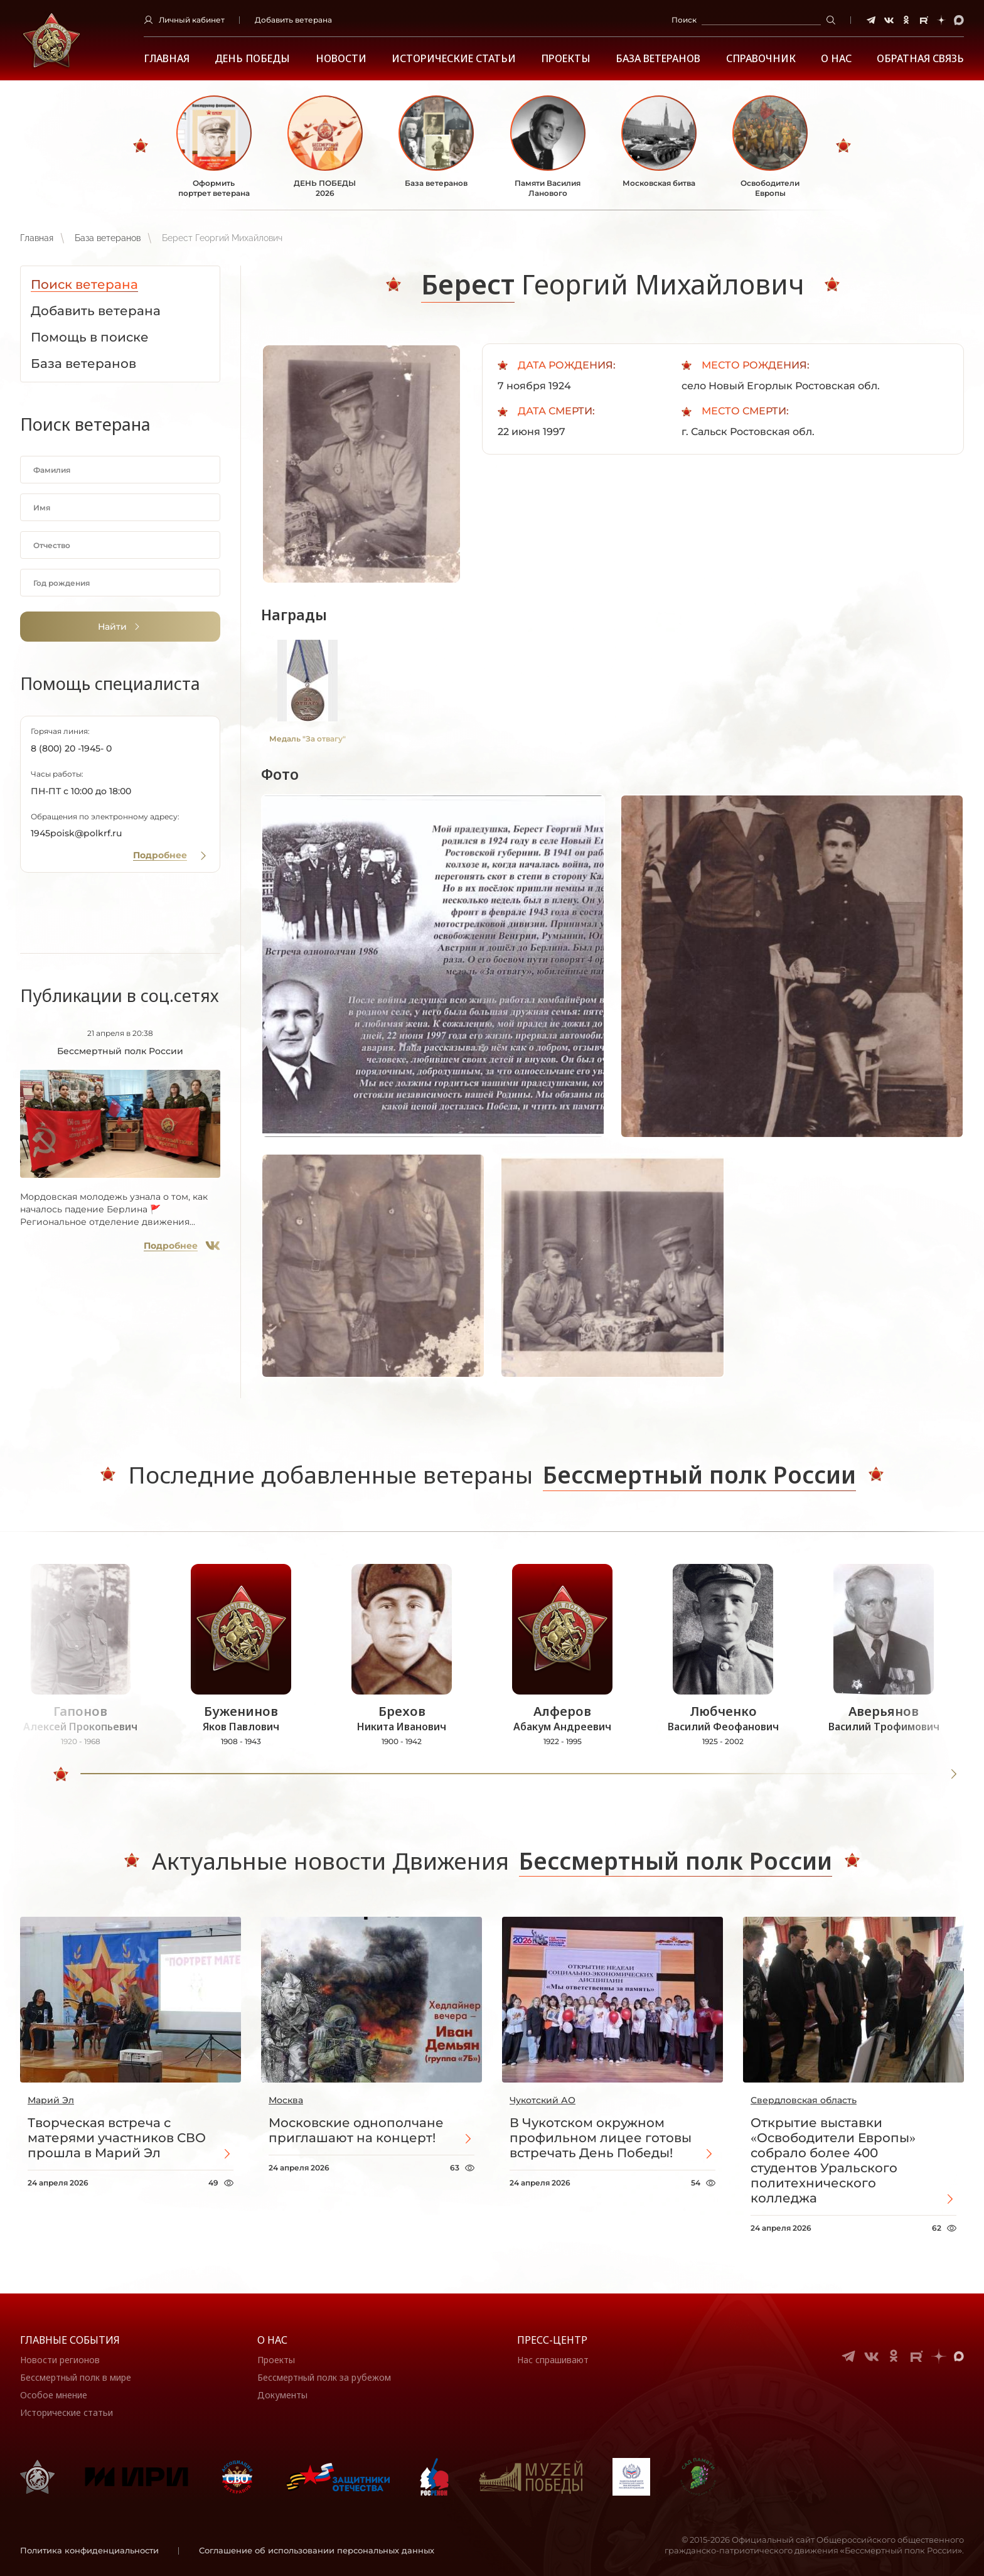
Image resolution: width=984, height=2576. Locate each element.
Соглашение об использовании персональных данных (316, 2550)
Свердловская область (804, 2100)
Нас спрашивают (553, 2360)
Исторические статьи (454, 58)
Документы (282, 2395)
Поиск (684, 19)
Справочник (761, 58)
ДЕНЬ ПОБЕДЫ (252, 58)
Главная (167, 58)
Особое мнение (53, 2395)
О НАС (836, 58)
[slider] (61, 1774)
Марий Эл (51, 2100)
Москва (286, 2100)
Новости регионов (60, 2360)
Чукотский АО (542, 2100)
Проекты (566, 58)
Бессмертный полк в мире (75, 2377)
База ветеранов (658, 58)
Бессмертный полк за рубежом (324, 2377)
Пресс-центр (552, 2340)
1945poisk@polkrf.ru (76, 833)
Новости (341, 58)
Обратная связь (920, 58)
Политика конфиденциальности (89, 2550)
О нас (272, 2340)
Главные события (70, 2340)
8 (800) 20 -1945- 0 (71, 748)
